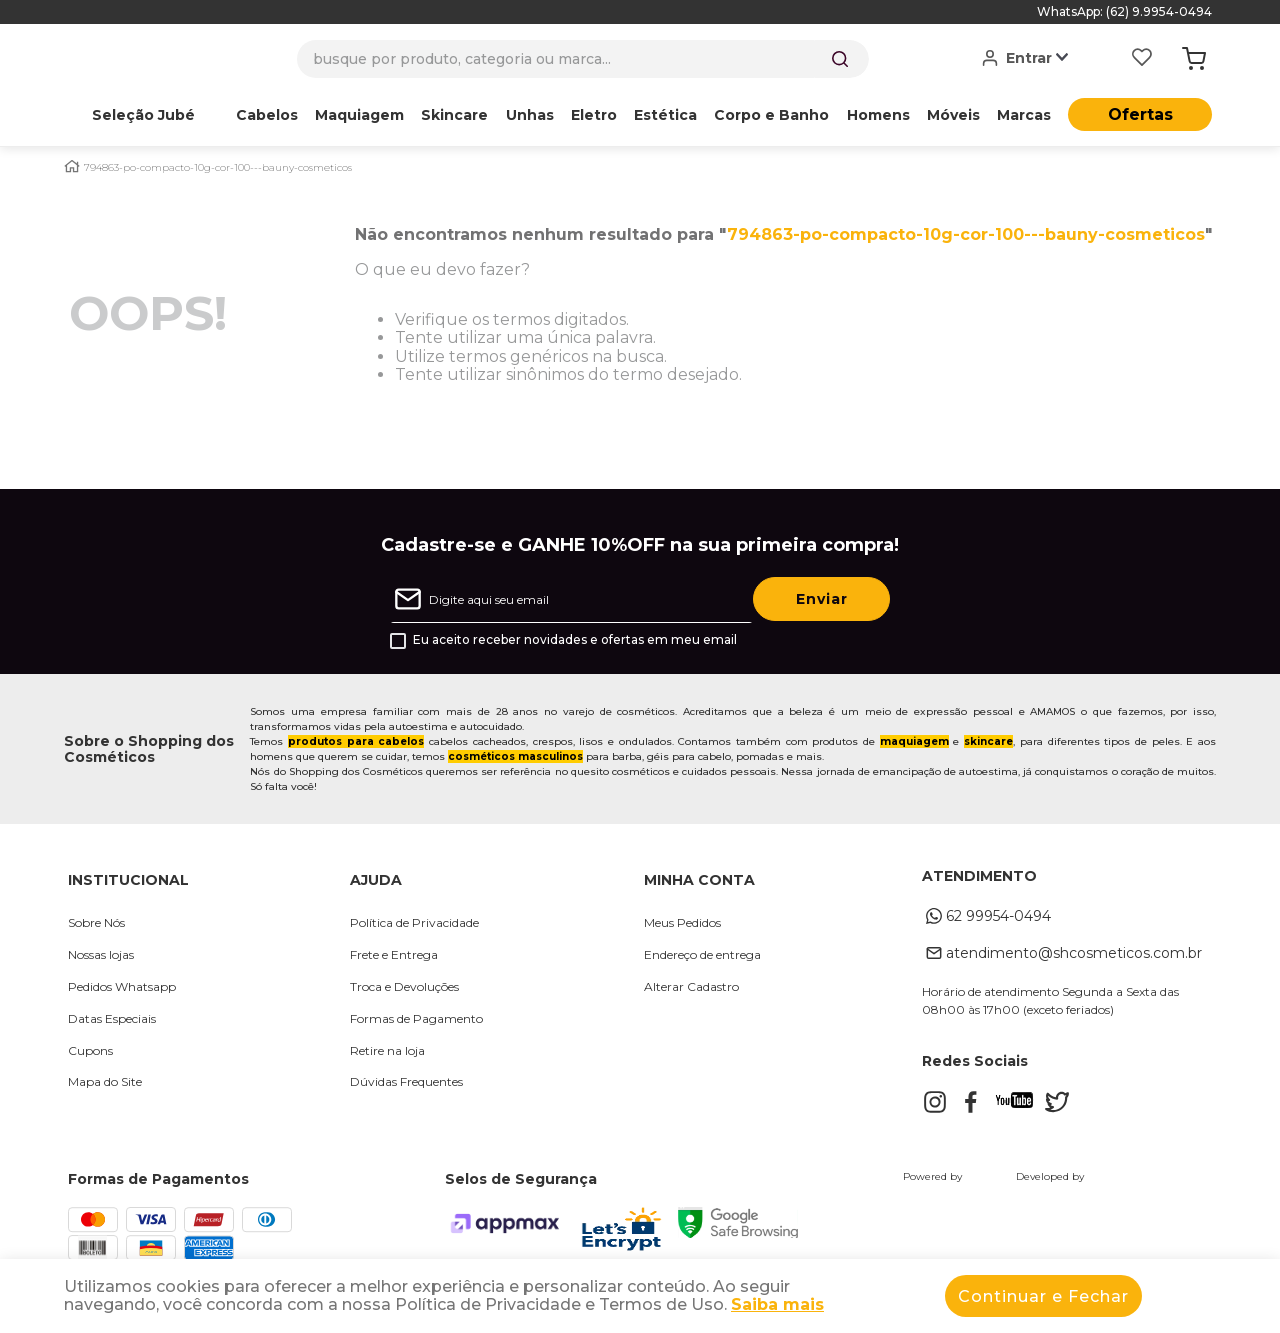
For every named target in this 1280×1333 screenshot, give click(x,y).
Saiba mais (777, 1304)
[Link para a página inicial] (72, 166)
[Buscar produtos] (840, 59)
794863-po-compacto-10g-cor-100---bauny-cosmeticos (218, 168)
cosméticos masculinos (515, 756)
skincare (988, 741)
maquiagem (914, 741)
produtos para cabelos (356, 741)
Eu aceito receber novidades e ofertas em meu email (575, 640)
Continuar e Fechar (1043, 1296)
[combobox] (583, 59)
